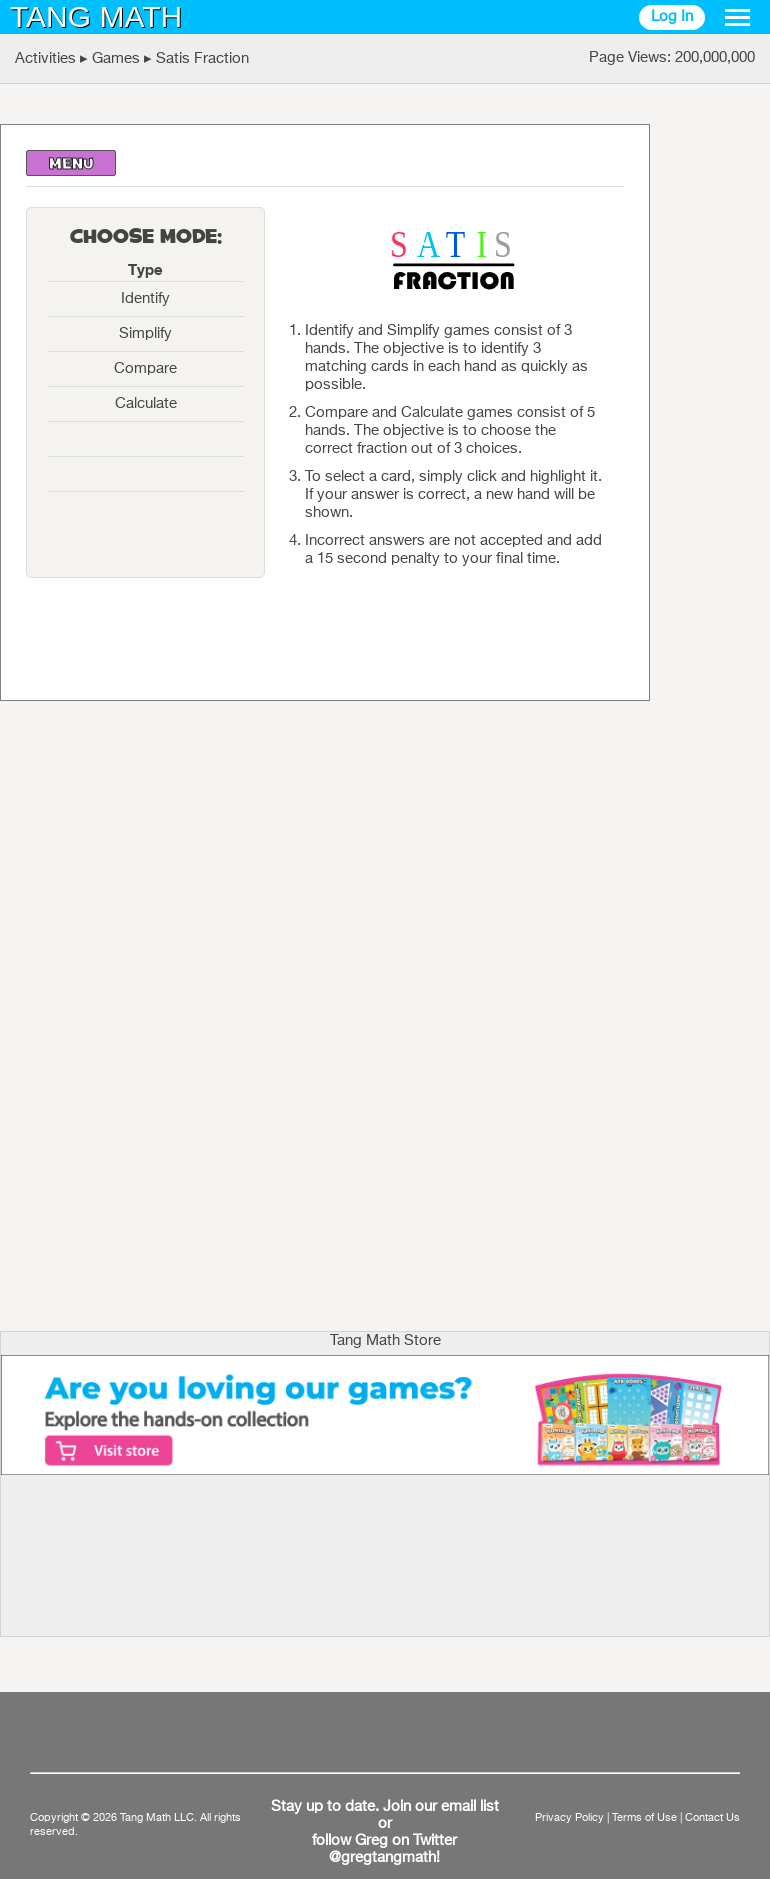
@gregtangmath (382, 1858)
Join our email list (441, 1807)
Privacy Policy (569, 1818)
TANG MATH (96, 16)
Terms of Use (644, 1818)
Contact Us (712, 1818)
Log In (672, 16)
